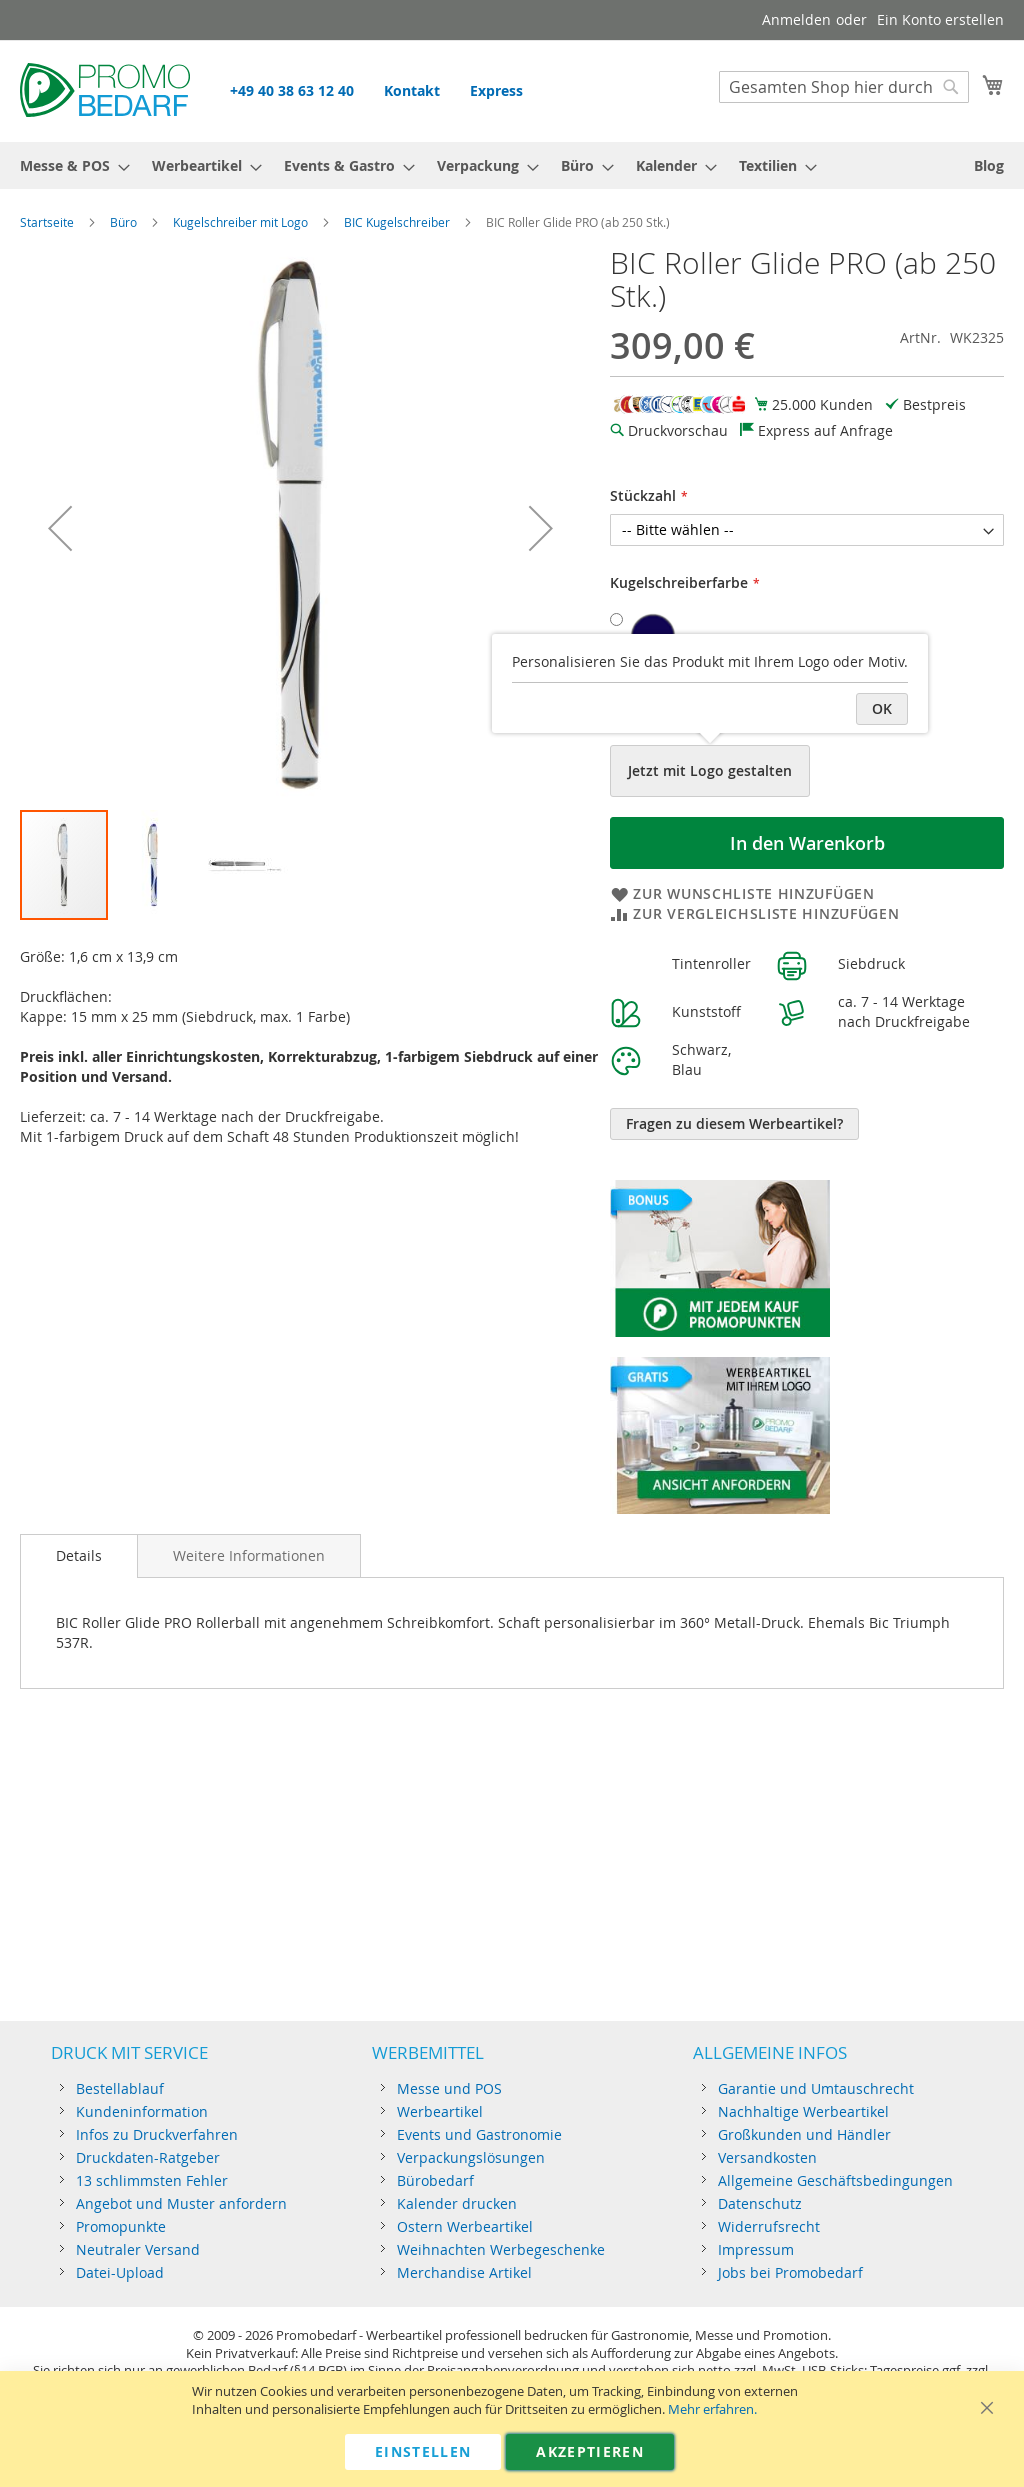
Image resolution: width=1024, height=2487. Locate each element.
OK (882, 708)
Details (79, 1555)
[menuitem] (69, 165)
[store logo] (105, 90)
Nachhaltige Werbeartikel (803, 2111)
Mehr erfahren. (712, 2409)
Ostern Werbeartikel (465, 2226)
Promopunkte (121, 2226)
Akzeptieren (590, 2451)
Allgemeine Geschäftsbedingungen (835, 2180)
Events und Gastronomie (479, 2134)
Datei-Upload (120, 2272)
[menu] (512, 165)
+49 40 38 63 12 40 (292, 90)
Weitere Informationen (249, 1555)
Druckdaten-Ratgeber (148, 2157)
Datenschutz (760, 2203)
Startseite (47, 222)
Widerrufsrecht (769, 2226)
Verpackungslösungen (471, 2157)
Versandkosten (767, 2157)
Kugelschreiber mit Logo (240, 222)
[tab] (79, 1556)
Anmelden (796, 19)
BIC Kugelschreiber (397, 222)
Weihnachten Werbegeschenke (501, 2249)
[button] (60, 527)
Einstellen (423, 2451)
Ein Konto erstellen (940, 19)
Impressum (756, 2249)
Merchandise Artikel (464, 2272)
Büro (123, 222)
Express (496, 90)
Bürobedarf (435, 2180)
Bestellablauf (120, 2088)
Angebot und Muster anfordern (181, 2203)
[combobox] (844, 87)
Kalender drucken (457, 2203)
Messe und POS (449, 2088)
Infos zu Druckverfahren (157, 2134)
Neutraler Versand (138, 2249)
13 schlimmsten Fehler (152, 2180)
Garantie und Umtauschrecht (816, 2088)
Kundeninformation (142, 2111)
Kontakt (412, 90)
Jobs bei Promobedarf (790, 2272)
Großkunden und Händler (804, 2134)
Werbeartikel (440, 2111)
